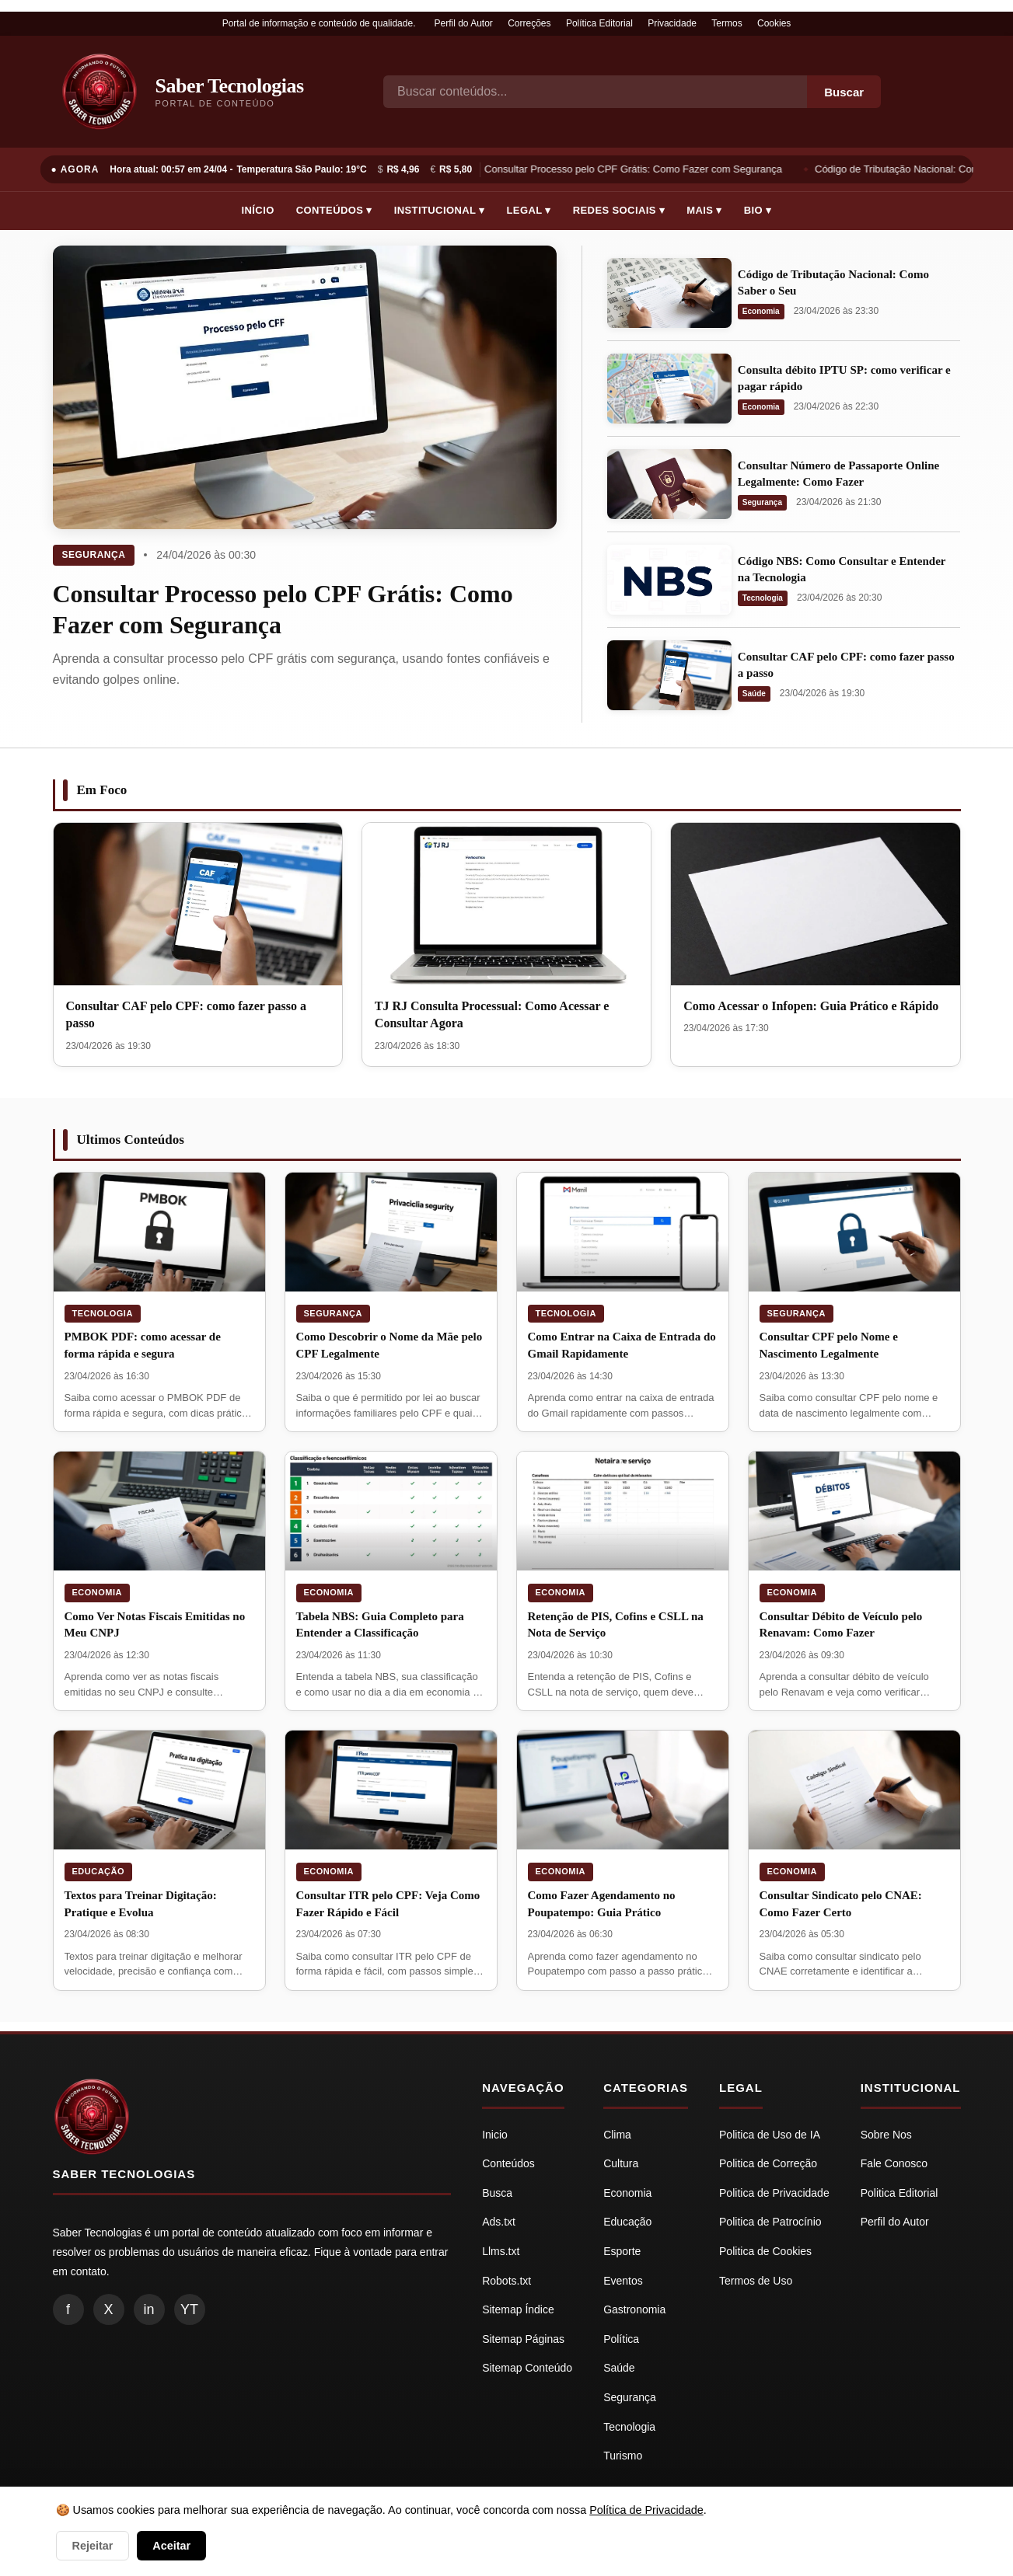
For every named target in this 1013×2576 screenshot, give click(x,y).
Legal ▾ (529, 210)
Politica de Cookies (765, 2251)
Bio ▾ (758, 210)
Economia (761, 311)
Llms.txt (500, 2251)
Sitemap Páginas (523, 2339)
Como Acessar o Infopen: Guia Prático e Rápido (810, 1006)
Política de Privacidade (646, 2510)
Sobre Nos (886, 2134)
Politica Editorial (899, 2193)
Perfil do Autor (463, 23)
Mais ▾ (704, 210)
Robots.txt (506, 2280)
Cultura (620, 2163)
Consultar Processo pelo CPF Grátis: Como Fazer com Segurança (635, 169)
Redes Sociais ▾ (619, 210)
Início (258, 210)
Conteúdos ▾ (334, 210)
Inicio (495, 2134)
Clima (617, 2134)
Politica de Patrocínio (770, 2221)
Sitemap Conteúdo (527, 2368)
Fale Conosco (894, 2163)
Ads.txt (498, 2221)
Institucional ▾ (439, 210)
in (148, 2309)
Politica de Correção (768, 2163)
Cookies (774, 23)
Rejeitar (93, 2545)
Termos (726, 23)
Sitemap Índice (518, 2309)
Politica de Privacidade (774, 2193)
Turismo (622, 2455)
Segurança (94, 554)
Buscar (844, 92)
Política (621, 2339)
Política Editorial (599, 23)
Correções (529, 23)
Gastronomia (634, 2309)
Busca (497, 2193)
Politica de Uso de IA (769, 2134)
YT (189, 2309)
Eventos (623, 2280)
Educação (98, 1871)
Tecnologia (762, 598)
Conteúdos (508, 2163)
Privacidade (672, 23)
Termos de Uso (755, 2280)
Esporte (622, 2251)
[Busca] (595, 91)
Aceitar (171, 2545)
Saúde (754, 693)
